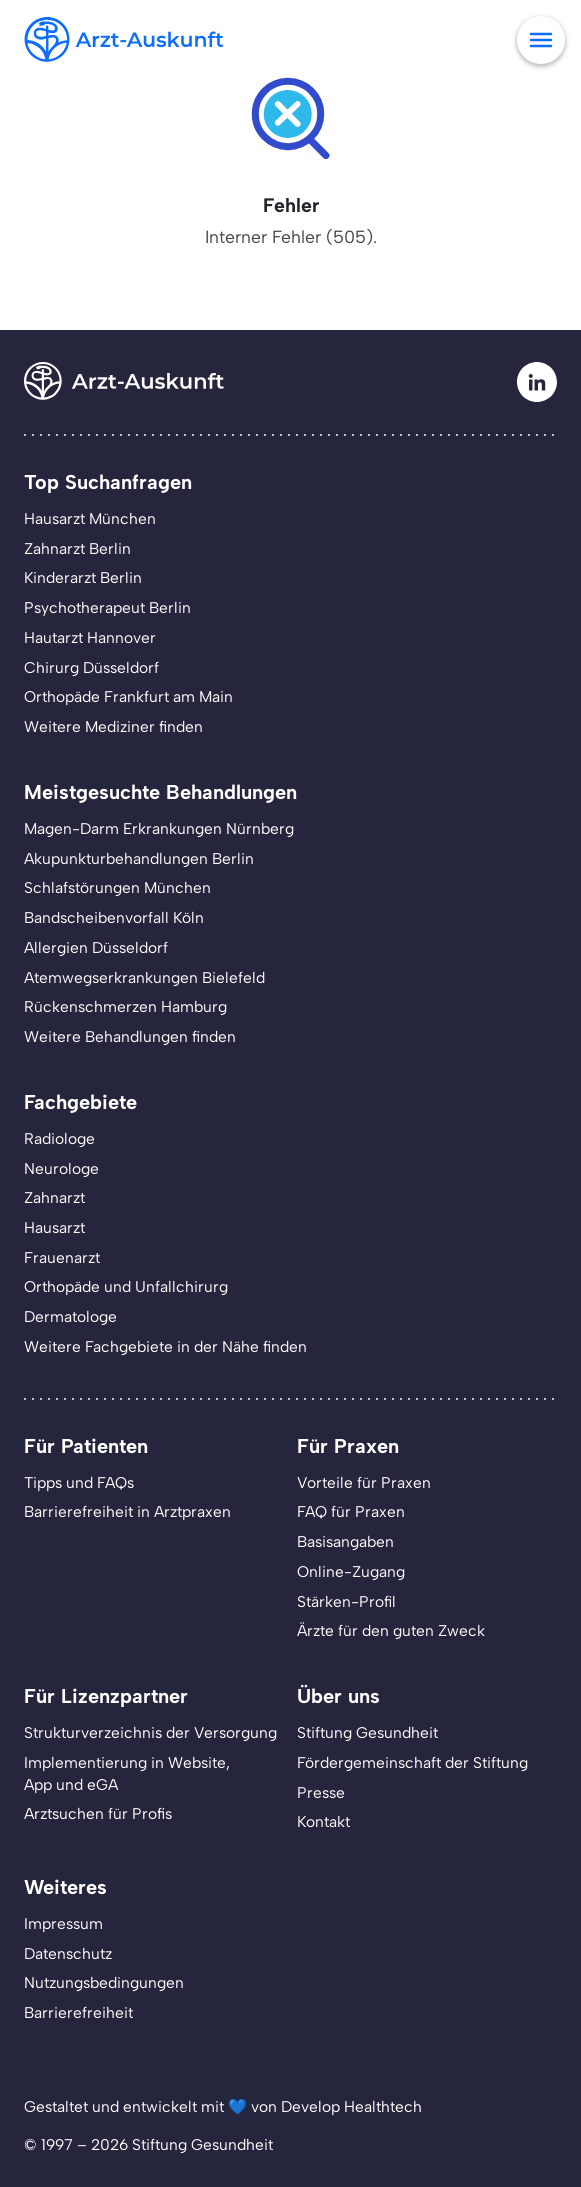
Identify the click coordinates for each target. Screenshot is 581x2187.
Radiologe (59, 1138)
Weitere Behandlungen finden (130, 1036)
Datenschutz (68, 1953)
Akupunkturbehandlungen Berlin (139, 858)
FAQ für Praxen (351, 1511)
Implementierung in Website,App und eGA (127, 1773)
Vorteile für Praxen (364, 1482)
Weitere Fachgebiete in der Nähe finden (165, 1346)
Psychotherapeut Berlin (107, 607)
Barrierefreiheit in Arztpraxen (127, 1511)
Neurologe (61, 1168)
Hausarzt (54, 1227)
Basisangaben (345, 1541)
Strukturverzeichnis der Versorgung (150, 1732)
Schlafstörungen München (117, 887)
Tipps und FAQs (79, 1482)
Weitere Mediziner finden (113, 726)
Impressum (63, 1923)
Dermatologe (70, 1316)
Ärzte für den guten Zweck (391, 1630)
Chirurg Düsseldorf (91, 667)
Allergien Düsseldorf (96, 947)
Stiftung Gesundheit (367, 1732)
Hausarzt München (90, 518)
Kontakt (323, 1821)
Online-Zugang (351, 1571)
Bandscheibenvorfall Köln (114, 917)
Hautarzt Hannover (90, 637)
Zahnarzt (54, 1197)
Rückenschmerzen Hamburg (125, 1006)
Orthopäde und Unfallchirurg (126, 1286)
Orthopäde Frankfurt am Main (128, 696)
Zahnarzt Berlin (77, 548)
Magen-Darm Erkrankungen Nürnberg (159, 828)
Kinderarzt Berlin (83, 577)
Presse (321, 1792)
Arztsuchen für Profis (98, 1813)
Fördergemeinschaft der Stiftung (412, 1762)
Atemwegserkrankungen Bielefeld (144, 977)
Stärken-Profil (346, 1601)
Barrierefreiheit (78, 2012)
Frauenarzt (62, 1257)
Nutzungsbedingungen (104, 1982)
